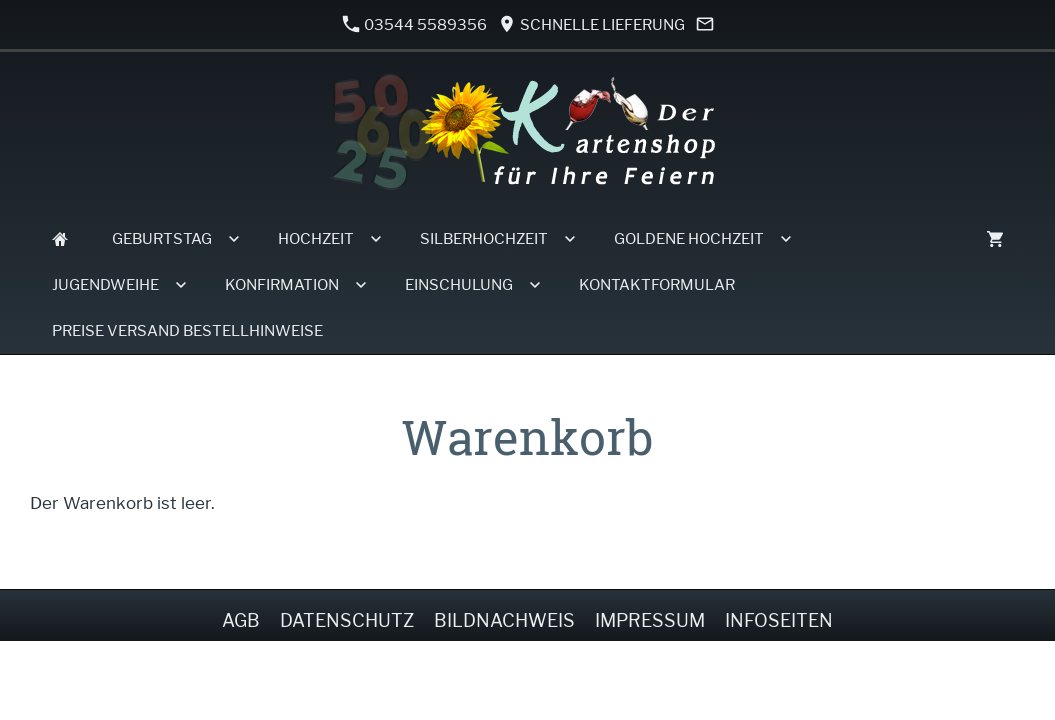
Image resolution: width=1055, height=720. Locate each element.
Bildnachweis (504, 620)
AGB (241, 620)
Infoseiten (779, 620)
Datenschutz (347, 620)
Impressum (650, 620)
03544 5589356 (415, 24)
